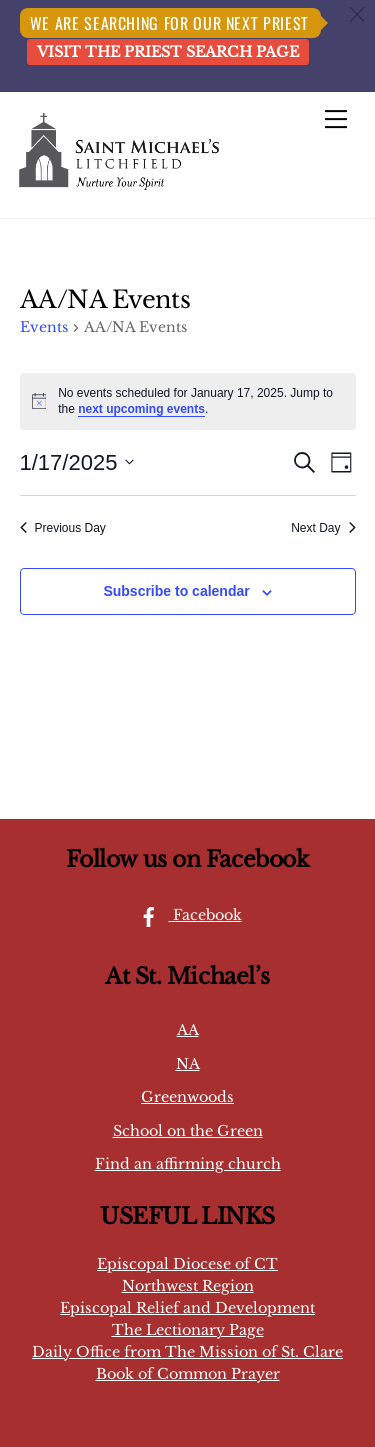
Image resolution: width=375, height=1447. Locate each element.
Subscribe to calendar (176, 591)
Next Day (323, 528)
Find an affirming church (188, 1164)
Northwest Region (188, 1286)
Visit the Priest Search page (168, 52)
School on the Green (188, 1131)
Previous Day (63, 528)
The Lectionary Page (188, 1330)
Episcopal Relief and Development (187, 1308)
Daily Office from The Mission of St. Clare (187, 1352)
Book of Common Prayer (188, 1374)
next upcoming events (141, 409)
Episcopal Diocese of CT (187, 1264)
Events (44, 327)
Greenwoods (187, 1097)
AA (188, 1030)
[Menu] (336, 119)
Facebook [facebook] (185, 915)
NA (188, 1064)
